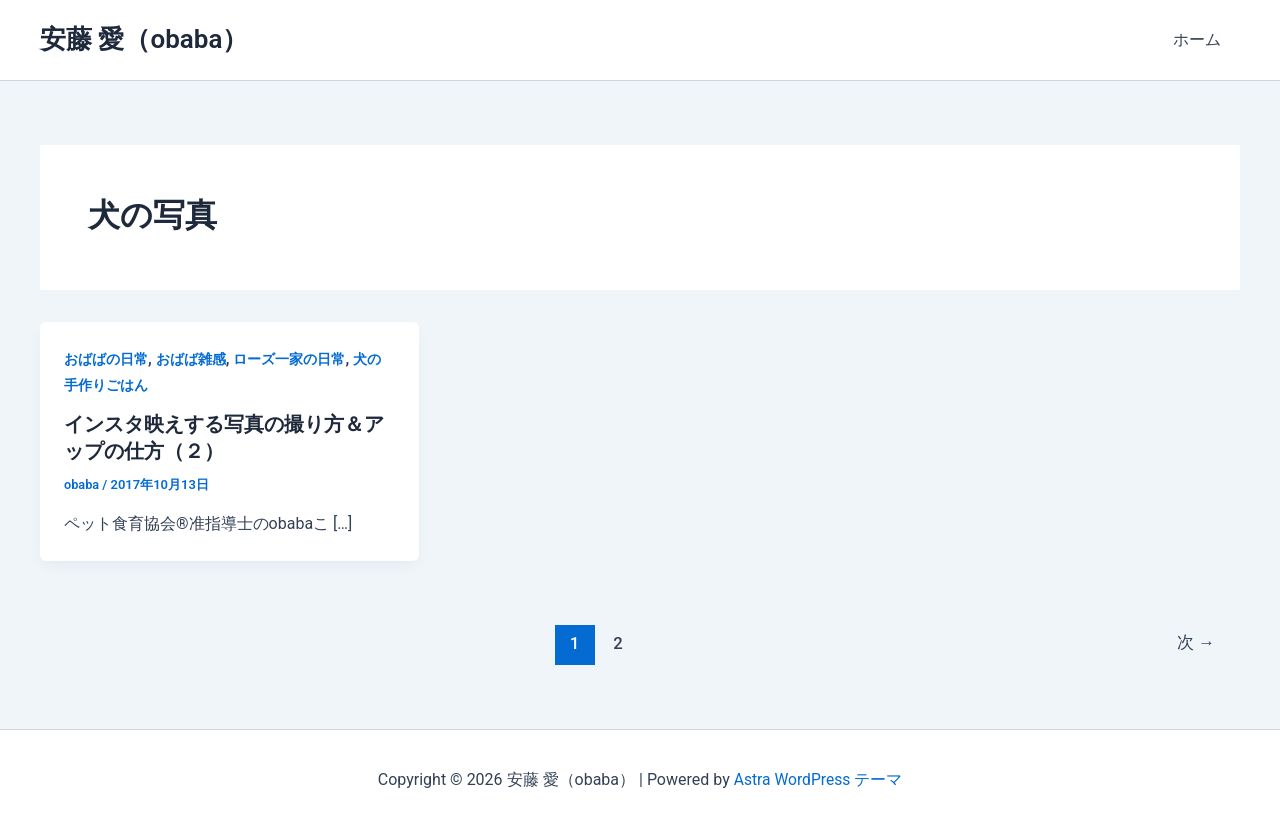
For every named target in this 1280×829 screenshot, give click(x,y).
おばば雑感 (191, 359)
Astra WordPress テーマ (817, 778)
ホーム (1200, 39)
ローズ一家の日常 (289, 359)
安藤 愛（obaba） (144, 39)
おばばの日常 (106, 359)
